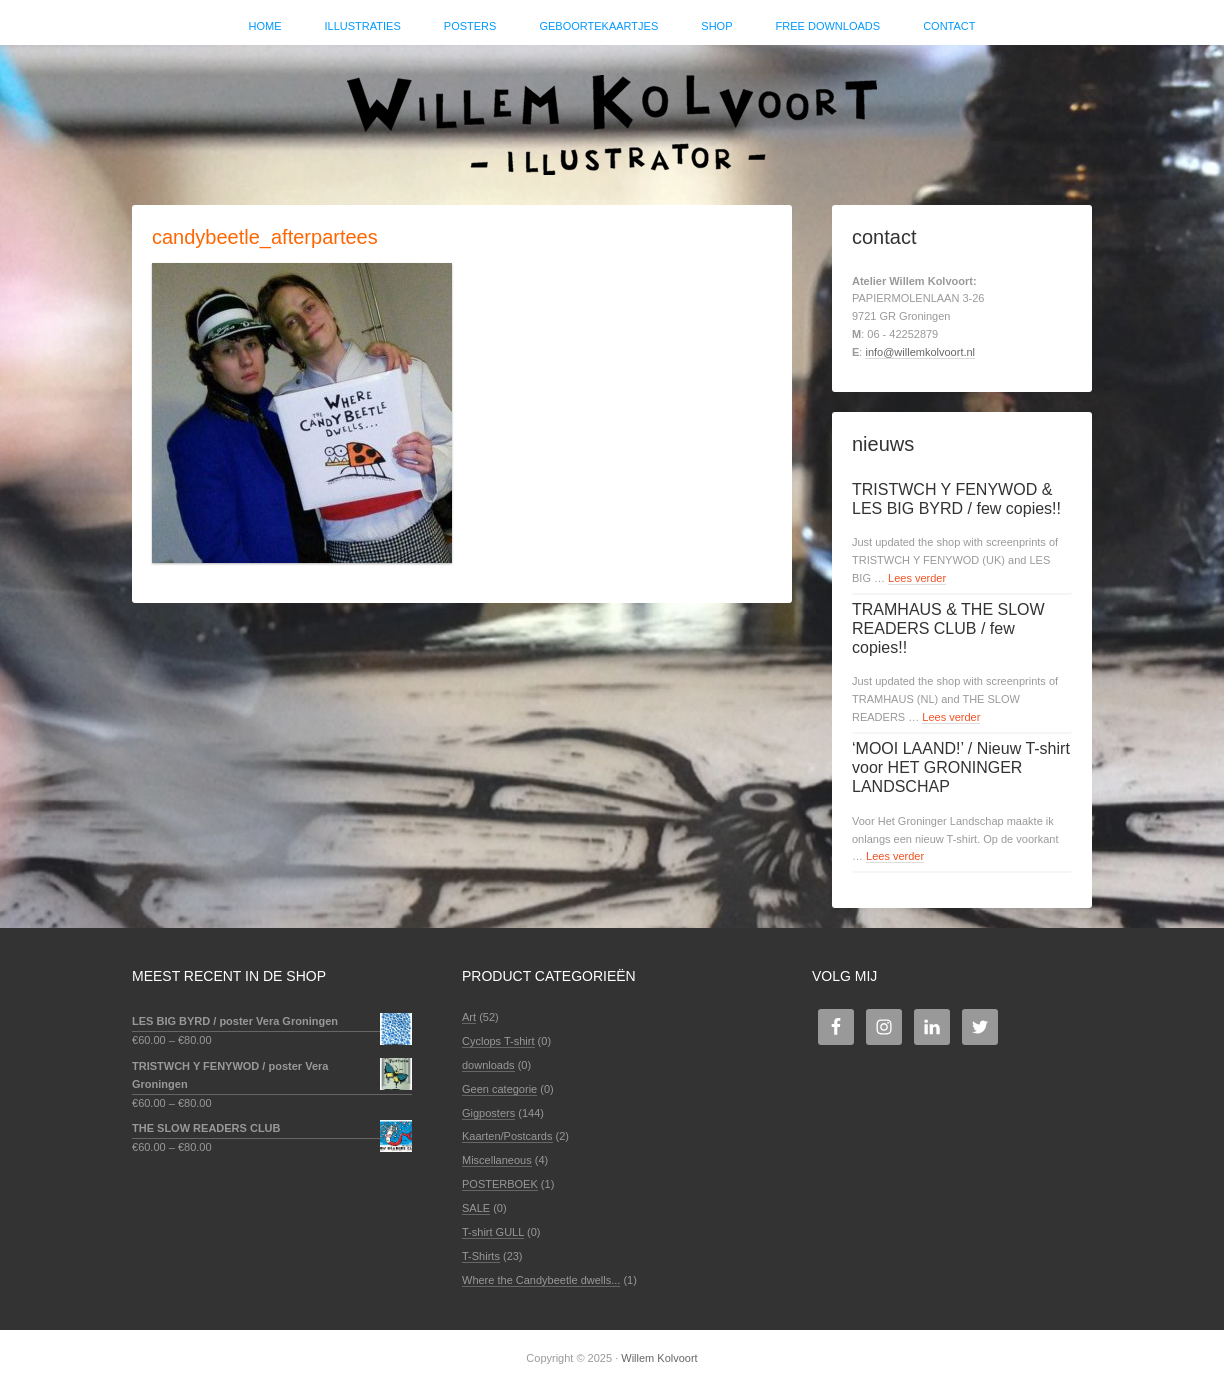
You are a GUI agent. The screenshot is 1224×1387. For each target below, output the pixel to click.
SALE (476, 1208)
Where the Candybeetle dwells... (541, 1280)
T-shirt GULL (493, 1232)
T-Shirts (481, 1256)
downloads (488, 1065)
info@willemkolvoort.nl (920, 352)
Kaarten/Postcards (507, 1136)
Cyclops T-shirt (498, 1041)
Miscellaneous (497, 1160)
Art (469, 1017)
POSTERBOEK (500, 1184)
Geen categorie (499, 1089)
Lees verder (917, 578)
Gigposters (488, 1113)
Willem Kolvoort (612, 115)
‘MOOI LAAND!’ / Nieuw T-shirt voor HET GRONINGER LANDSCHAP (961, 767)
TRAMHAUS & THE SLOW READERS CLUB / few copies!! (948, 628)
